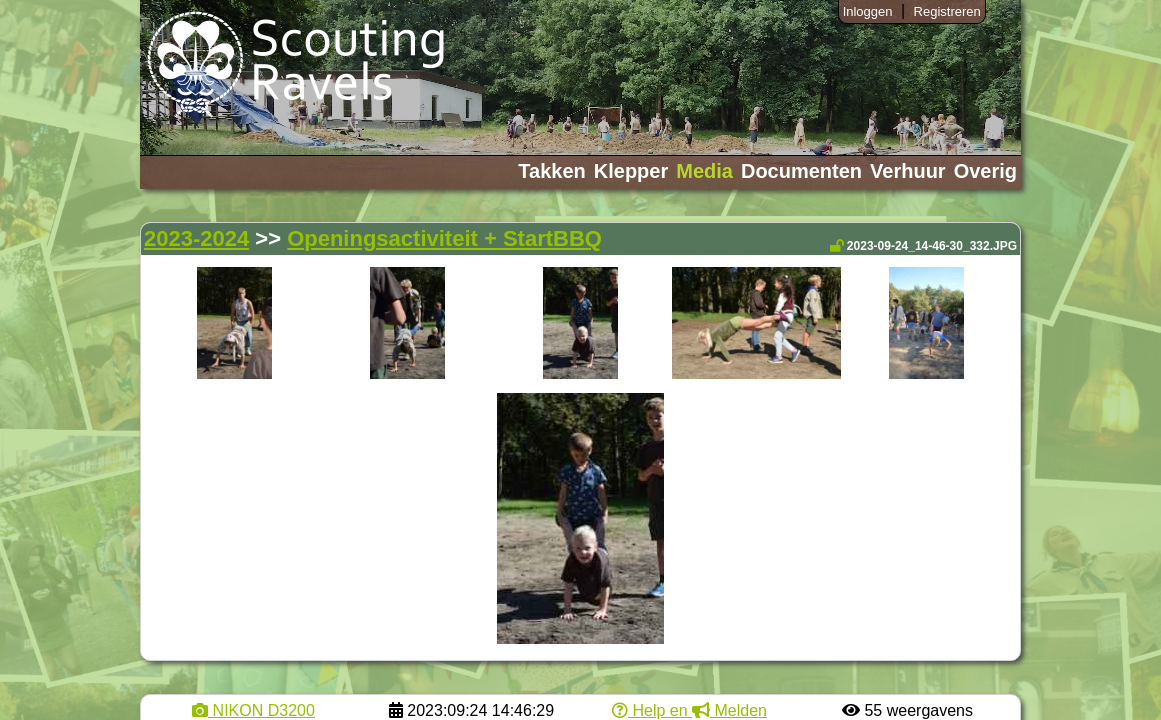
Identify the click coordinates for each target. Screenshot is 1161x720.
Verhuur (908, 171)
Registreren (947, 11)
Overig (985, 171)
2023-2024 (196, 238)
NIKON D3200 (253, 710)
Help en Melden (689, 710)
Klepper (631, 171)
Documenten (801, 171)
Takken (551, 171)
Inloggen (868, 11)
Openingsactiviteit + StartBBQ (444, 238)
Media (704, 171)
